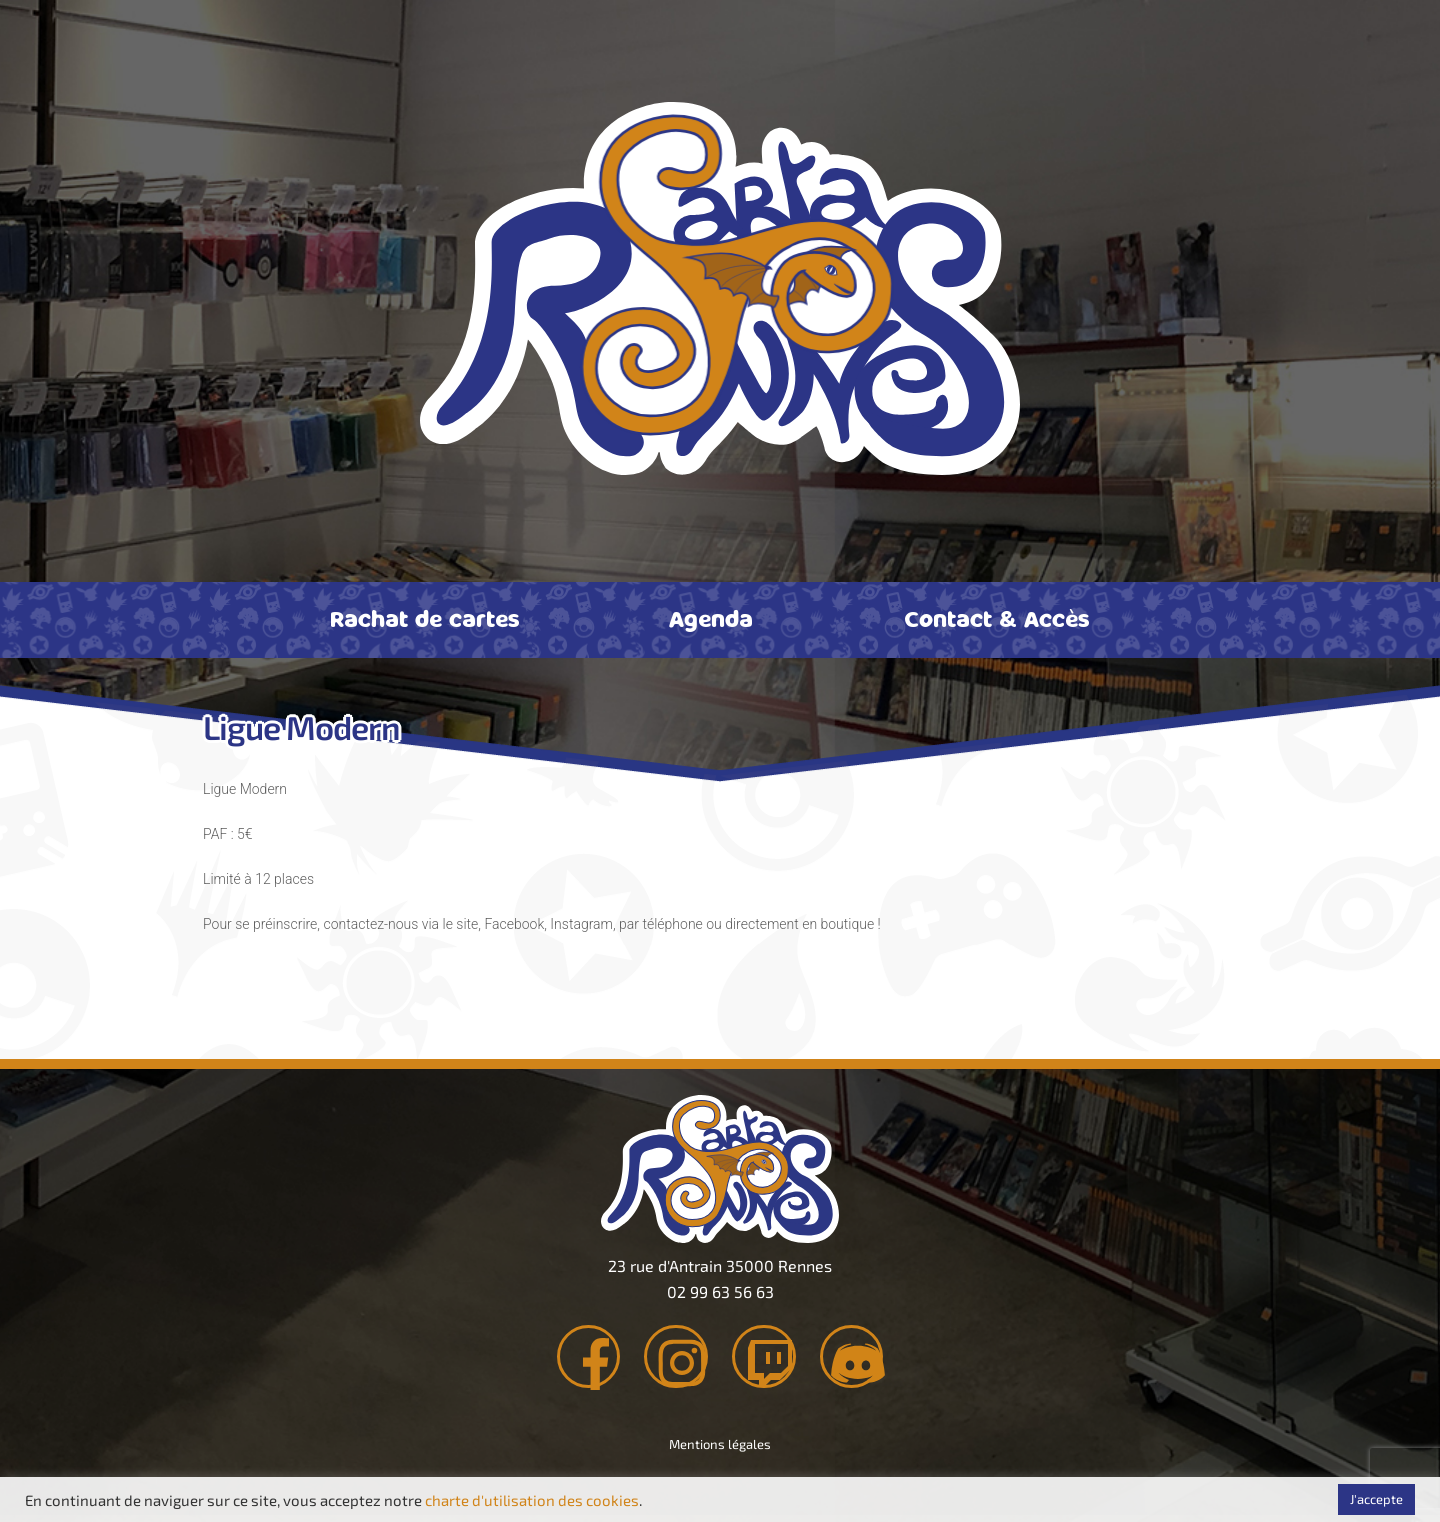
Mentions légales (720, 1450)
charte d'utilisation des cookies (532, 1500)
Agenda (711, 618)
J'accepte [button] (1376, 1499)
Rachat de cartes (425, 618)
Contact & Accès (997, 618)
